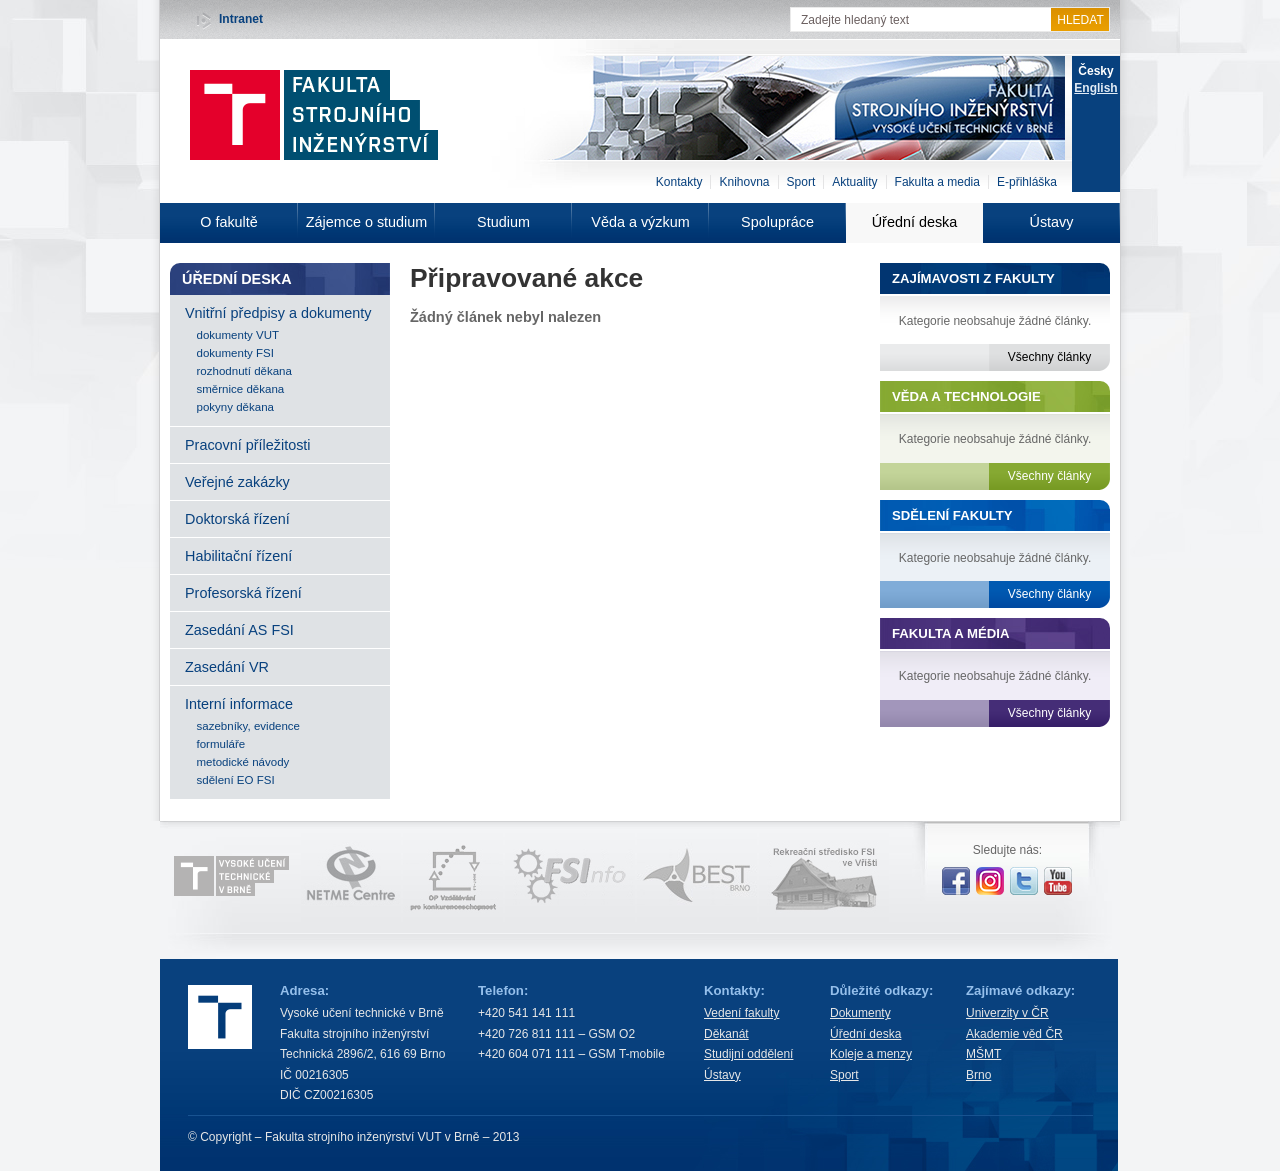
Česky (1095, 71)
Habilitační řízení (238, 556)
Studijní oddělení (748, 1054)
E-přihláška (1027, 182)
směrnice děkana (241, 389)
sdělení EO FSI (236, 780)
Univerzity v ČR (1007, 1013)
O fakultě (229, 222)
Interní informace (239, 704)
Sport (801, 182)
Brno (978, 1075)
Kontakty (679, 182)
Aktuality (854, 182)
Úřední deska (915, 222)
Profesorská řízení (243, 593)
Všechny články (1049, 357)
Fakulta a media (937, 182)
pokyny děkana (235, 407)
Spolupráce (777, 222)
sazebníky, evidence (249, 726)
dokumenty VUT (238, 335)
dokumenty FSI (235, 353)
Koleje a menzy (871, 1054)
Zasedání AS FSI (239, 630)
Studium (503, 222)
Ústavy (1052, 222)
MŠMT (983, 1054)
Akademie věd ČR (1014, 1034)
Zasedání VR (227, 667)
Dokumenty (860, 1013)
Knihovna (744, 182)
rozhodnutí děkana (244, 371)
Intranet (241, 19)
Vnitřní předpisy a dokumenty (278, 313)
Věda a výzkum (640, 222)
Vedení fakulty (741, 1013)
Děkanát (726, 1034)
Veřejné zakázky (237, 482)
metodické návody (243, 762)
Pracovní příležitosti (248, 445)
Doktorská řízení (237, 519)
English (1095, 88)
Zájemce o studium (367, 222)
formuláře (221, 744)
